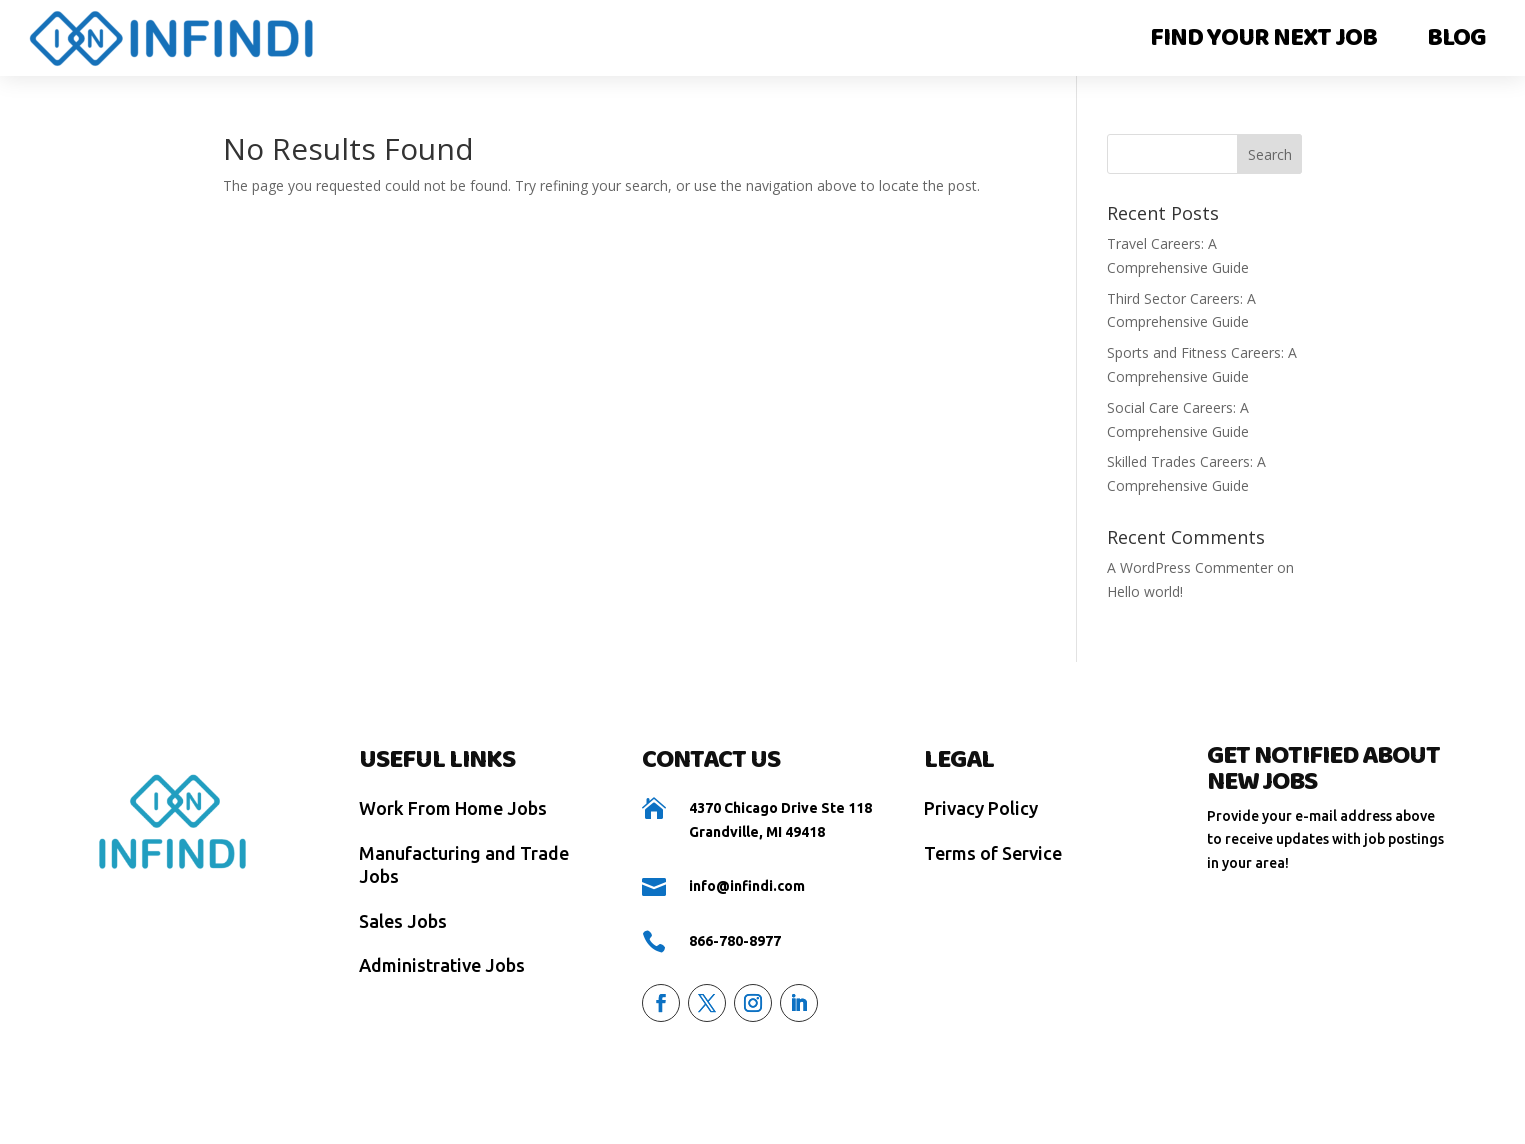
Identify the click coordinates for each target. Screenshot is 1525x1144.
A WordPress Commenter (1190, 567)
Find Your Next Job (1263, 38)
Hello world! (1145, 591)
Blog (1456, 38)
